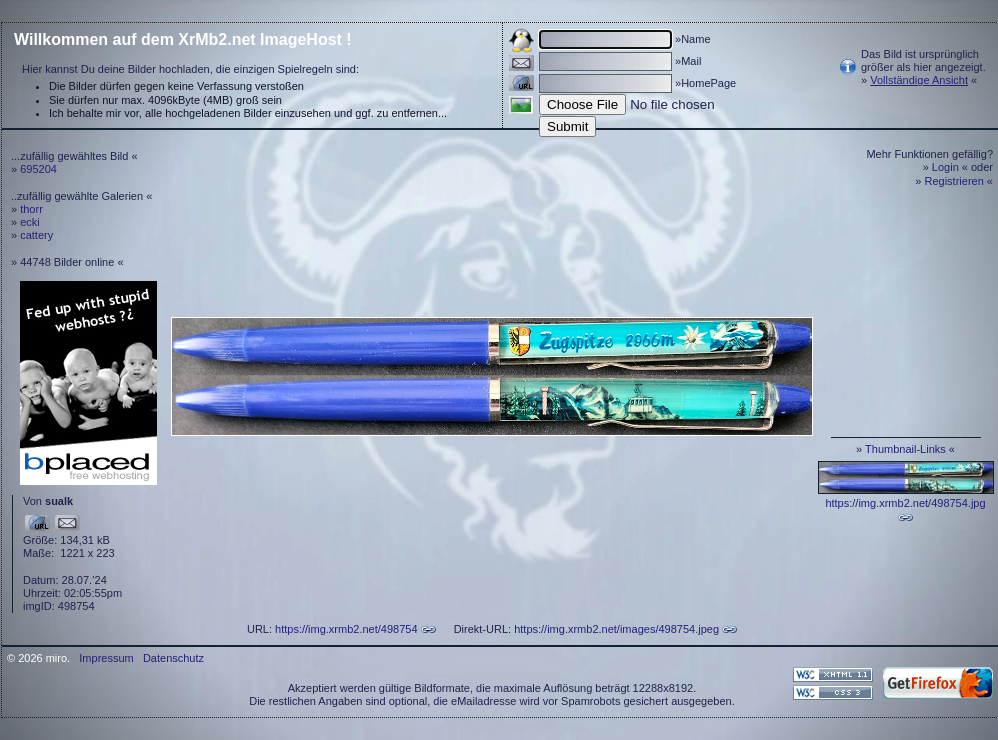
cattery (36, 235)
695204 (38, 169)
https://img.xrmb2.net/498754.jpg (905, 503)
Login (945, 167)
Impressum (106, 658)
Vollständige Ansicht (919, 80)
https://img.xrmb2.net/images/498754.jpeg (616, 629)
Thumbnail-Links (905, 449)
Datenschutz (173, 658)
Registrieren (954, 181)
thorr (31, 209)
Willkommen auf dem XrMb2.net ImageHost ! (183, 39)
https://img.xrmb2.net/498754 (346, 629)
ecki (30, 222)
